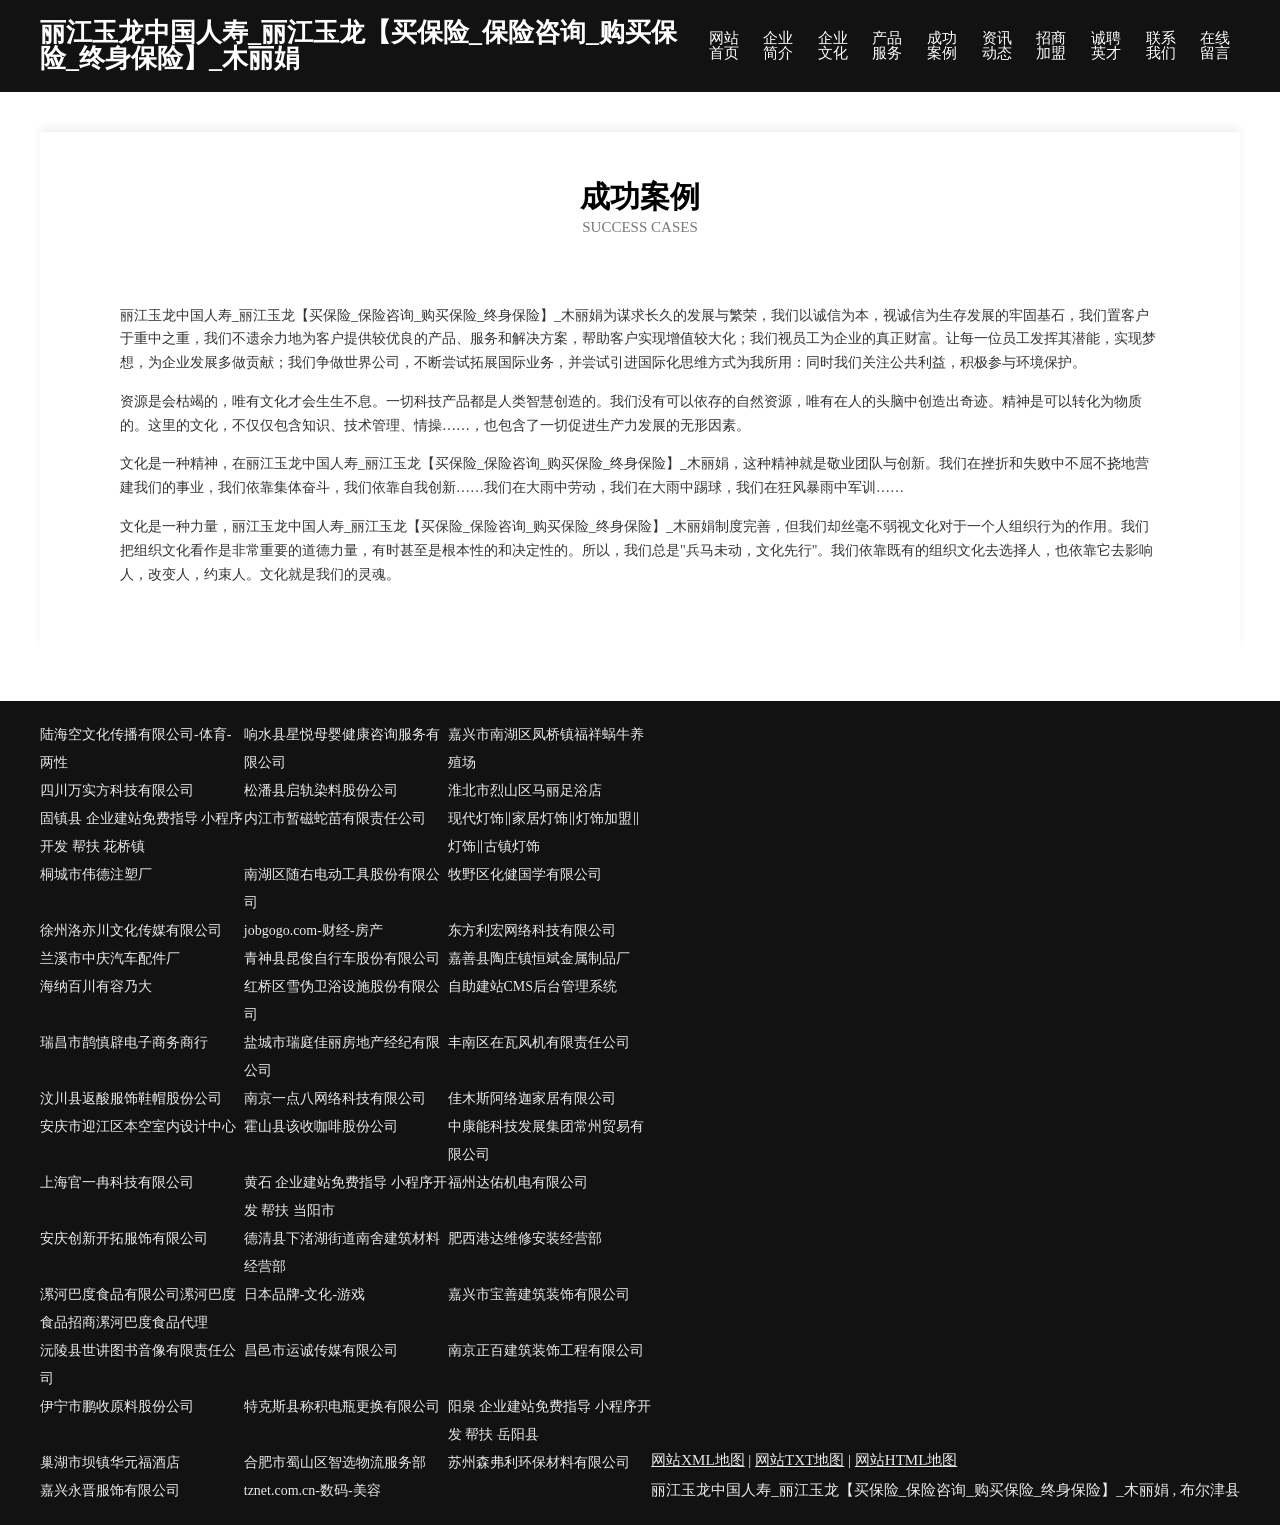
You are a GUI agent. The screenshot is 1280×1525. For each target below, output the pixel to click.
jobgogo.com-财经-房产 (313, 930)
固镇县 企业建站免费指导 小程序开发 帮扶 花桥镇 (141, 832)
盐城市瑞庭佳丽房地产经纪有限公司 (342, 1056)
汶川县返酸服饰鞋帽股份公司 (131, 1098)
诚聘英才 (1106, 46)
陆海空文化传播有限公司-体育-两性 (135, 748)
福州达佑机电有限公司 (518, 1182)
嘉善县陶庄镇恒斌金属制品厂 (539, 958)
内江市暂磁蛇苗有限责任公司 (335, 818)
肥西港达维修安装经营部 (525, 1238)
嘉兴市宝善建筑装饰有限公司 (539, 1294)
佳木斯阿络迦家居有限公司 (532, 1098)
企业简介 (778, 46)
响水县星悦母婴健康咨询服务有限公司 (342, 748)
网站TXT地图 (799, 1460)
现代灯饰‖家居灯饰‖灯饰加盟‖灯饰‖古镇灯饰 (544, 832)
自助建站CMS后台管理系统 (533, 986)
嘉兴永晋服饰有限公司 (110, 1490)
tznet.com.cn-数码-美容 (312, 1490)
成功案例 (942, 46)
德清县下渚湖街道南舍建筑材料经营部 (342, 1252)
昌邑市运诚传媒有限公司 (321, 1350)
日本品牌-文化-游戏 (304, 1294)
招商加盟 (1051, 46)
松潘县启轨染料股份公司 (321, 790)
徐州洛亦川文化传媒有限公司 (131, 930)
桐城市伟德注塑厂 (96, 874)
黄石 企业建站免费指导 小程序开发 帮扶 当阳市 (345, 1196)
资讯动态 (997, 46)
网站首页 (724, 46)
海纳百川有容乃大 (96, 986)
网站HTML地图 (906, 1460)
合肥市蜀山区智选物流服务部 (335, 1462)
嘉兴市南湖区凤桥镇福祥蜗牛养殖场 (546, 748)
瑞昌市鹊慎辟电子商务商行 (124, 1042)
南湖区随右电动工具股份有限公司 (342, 888)
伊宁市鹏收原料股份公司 (117, 1406)
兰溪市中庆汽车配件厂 (110, 958)
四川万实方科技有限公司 (117, 790)
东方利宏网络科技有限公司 (532, 930)
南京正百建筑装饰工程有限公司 (546, 1350)
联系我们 (1161, 46)
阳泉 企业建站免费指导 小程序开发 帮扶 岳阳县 (549, 1420)
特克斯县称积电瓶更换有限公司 (342, 1406)
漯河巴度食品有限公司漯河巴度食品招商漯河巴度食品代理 (138, 1308)
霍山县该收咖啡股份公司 (321, 1126)
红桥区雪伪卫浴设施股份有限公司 (342, 1000)
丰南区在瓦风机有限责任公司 (539, 1042)
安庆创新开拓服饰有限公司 (124, 1238)
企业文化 (833, 46)
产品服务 (887, 46)
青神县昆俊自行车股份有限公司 (342, 958)
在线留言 (1215, 46)
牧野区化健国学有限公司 (525, 874)
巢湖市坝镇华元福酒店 (110, 1462)
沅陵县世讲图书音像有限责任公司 (138, 1364)
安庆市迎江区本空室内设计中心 (138, 1126)
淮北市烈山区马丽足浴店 (525, 790)
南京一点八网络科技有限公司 (335, 1098)
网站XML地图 (697, 1460)
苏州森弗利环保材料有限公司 (539, 1462)
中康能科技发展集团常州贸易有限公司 (546, 1140)
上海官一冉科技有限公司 (117, 1182)
